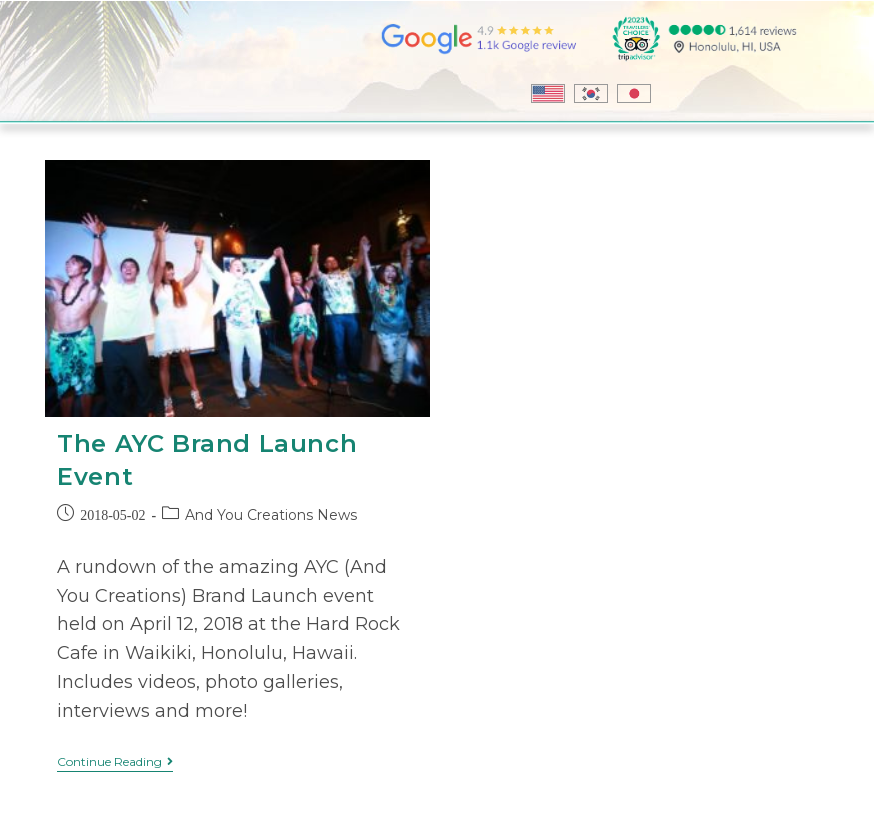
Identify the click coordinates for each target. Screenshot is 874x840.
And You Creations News (271, 515)
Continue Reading (115, 762)
